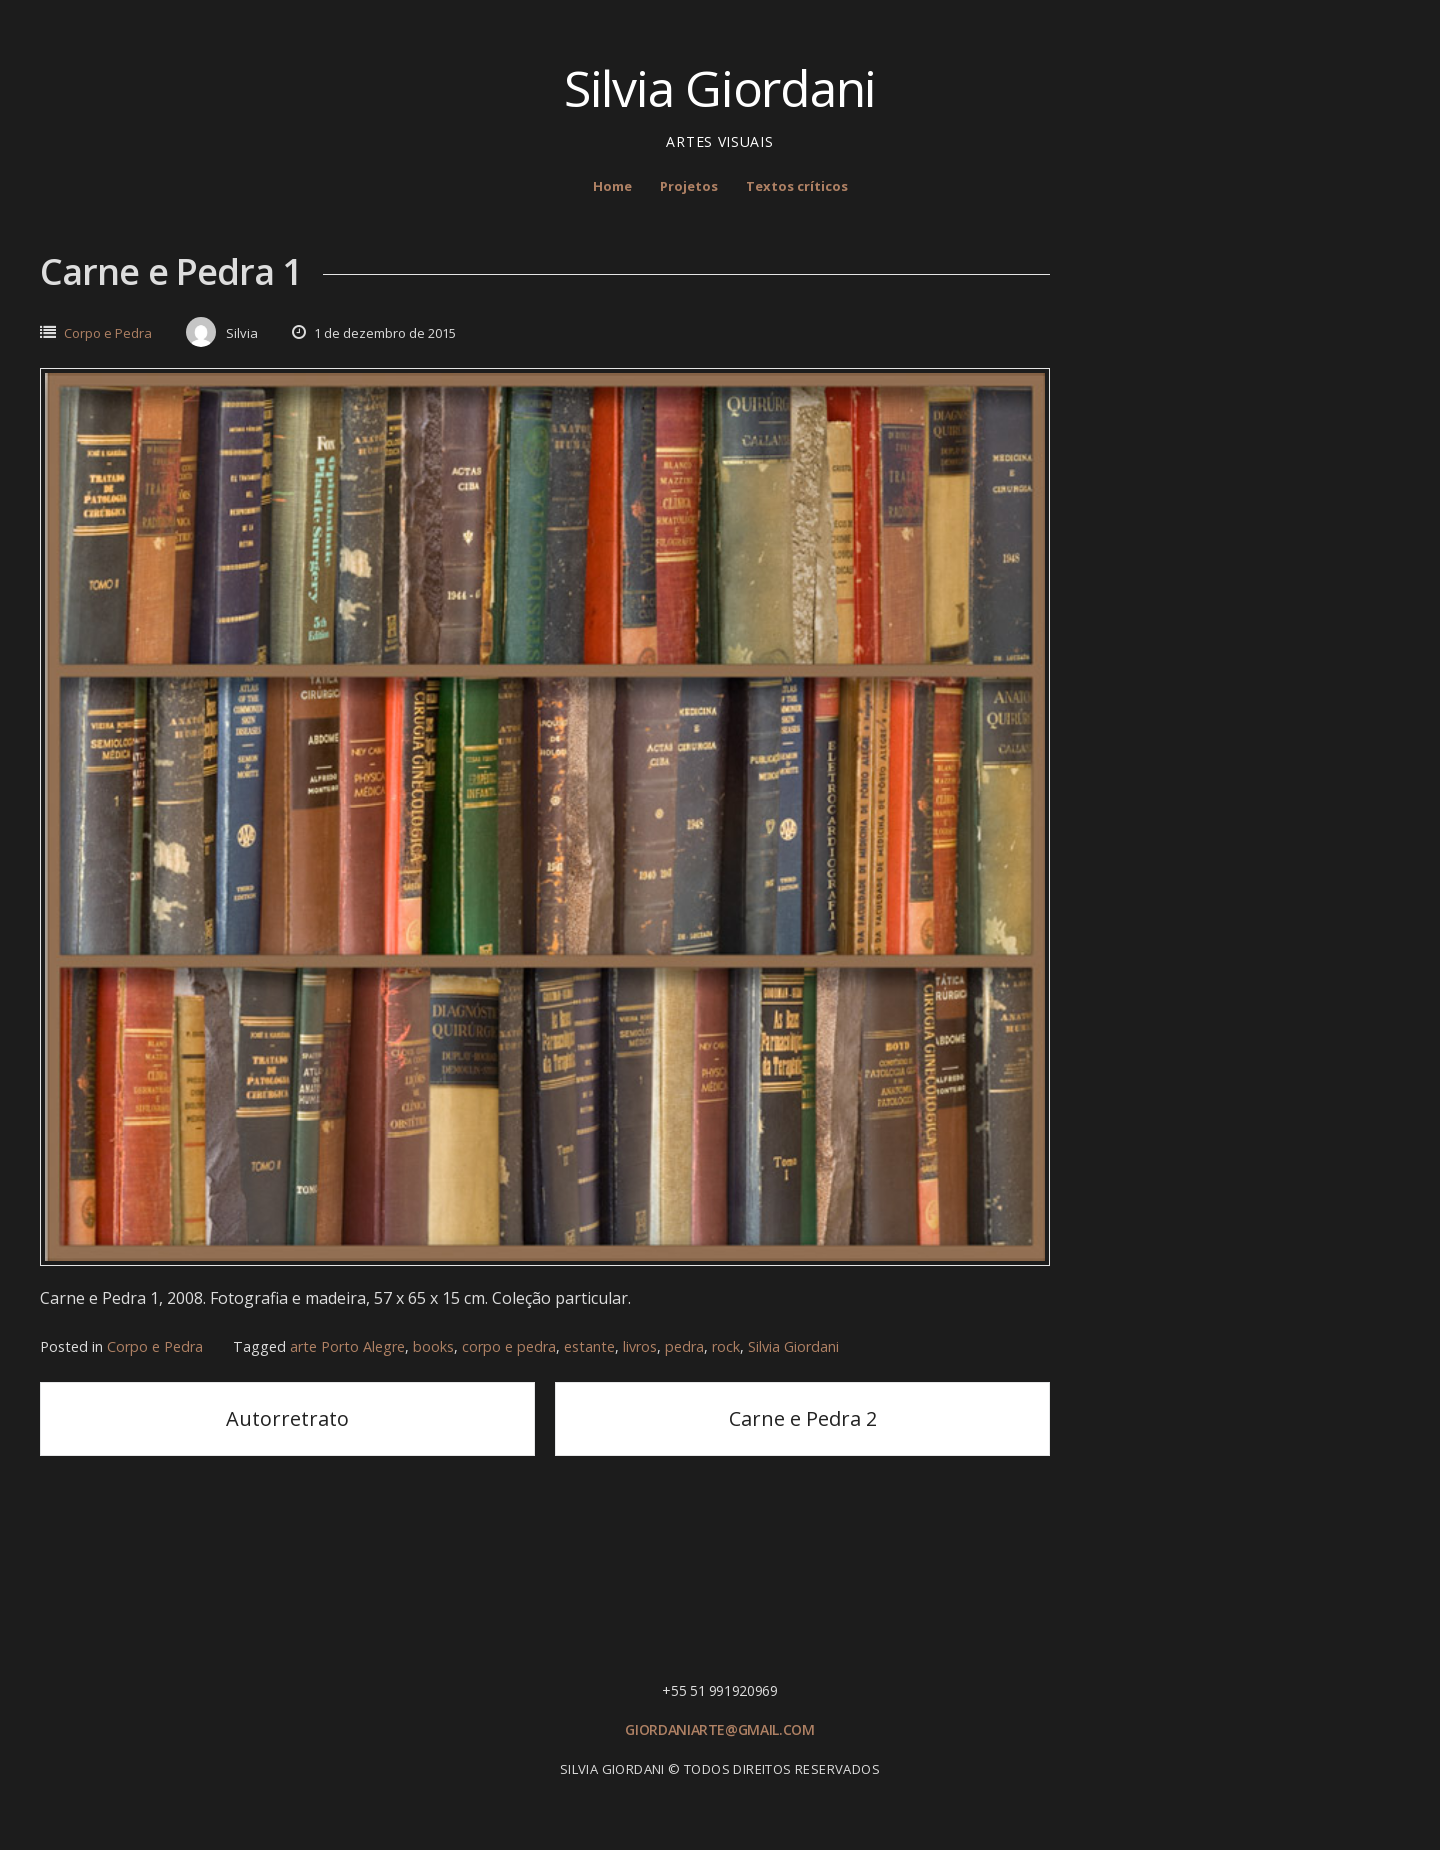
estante (589, 1346)
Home (612, 186)
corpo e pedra (509, 1346)
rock (726, 1346)
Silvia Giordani (720, 88)
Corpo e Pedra (108, 333)
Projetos (689, 186)
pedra (684, 1346)
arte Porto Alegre (347, 1346)
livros (640, 1346)
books (433, 1346)
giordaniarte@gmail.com (719, 1729)
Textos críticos (797, 186)
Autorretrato (287, 1418)
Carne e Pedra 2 (803, 1418)
